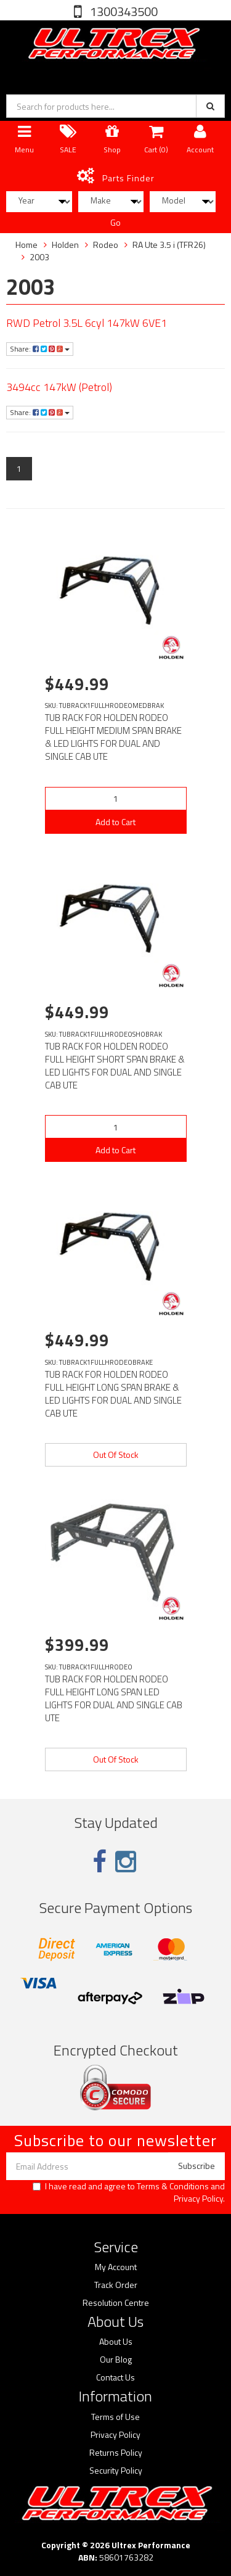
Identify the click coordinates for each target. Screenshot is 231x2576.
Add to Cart (115, 821)
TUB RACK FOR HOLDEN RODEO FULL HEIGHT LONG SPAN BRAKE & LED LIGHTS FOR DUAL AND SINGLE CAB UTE (113, 1393)
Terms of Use (115, 2417)
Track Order (115, 2285)
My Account (116, 2267)
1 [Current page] (19, 468)
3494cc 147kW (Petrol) (59, 387)
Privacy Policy (198, 2198)
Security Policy (115, 2470)
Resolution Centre (116, 2303)
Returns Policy (115, 2452)
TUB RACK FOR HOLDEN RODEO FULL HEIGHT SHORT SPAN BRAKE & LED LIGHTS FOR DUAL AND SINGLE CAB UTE (115, 1065)
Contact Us (115, 2377)
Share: (40, 349)
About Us (115, 2341)
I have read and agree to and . (129, 2192)
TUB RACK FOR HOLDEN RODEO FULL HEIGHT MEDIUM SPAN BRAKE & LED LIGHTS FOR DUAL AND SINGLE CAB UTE (113, 736)
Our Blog (116, 2359)
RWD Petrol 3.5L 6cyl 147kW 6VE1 (86, 323)
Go (115, 222)
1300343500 (122, 11)
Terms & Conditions (173, 2185)
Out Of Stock (116, 1454)
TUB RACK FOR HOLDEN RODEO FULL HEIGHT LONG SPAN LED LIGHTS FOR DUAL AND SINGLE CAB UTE (113, 1698)
